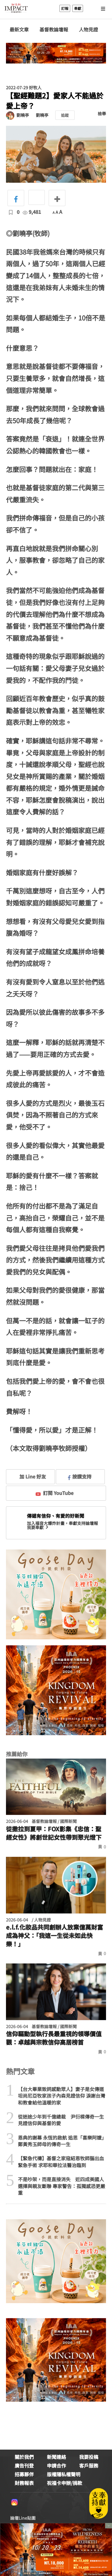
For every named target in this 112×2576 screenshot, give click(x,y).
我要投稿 (88, 2456)
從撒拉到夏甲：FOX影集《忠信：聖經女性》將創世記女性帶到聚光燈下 (54, 1833)
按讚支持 (79, 1476)
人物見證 (88, 29)
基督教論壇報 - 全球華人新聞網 (16, 8)
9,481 (32, 211)
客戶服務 (88, 2465)
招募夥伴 (24, 2474)
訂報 (64, 8)
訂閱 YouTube (54, 1492)
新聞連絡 (56, 2456)
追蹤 (65, 115)
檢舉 (102, 114)
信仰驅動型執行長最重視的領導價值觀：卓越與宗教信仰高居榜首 (54, 2038)
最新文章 (19, 29)
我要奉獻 (38, 1527)
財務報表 (24, 2482)
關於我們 (24, 2456)
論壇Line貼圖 (23, 2518)
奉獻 (77, 8)
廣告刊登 (24, 2465)
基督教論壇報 (53, 29)
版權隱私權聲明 (63, 2474)
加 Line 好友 (28, 1476)
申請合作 (56, 2465)
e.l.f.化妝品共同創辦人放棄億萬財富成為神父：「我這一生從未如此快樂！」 (54, 1935)
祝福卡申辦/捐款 (64, 2482)
